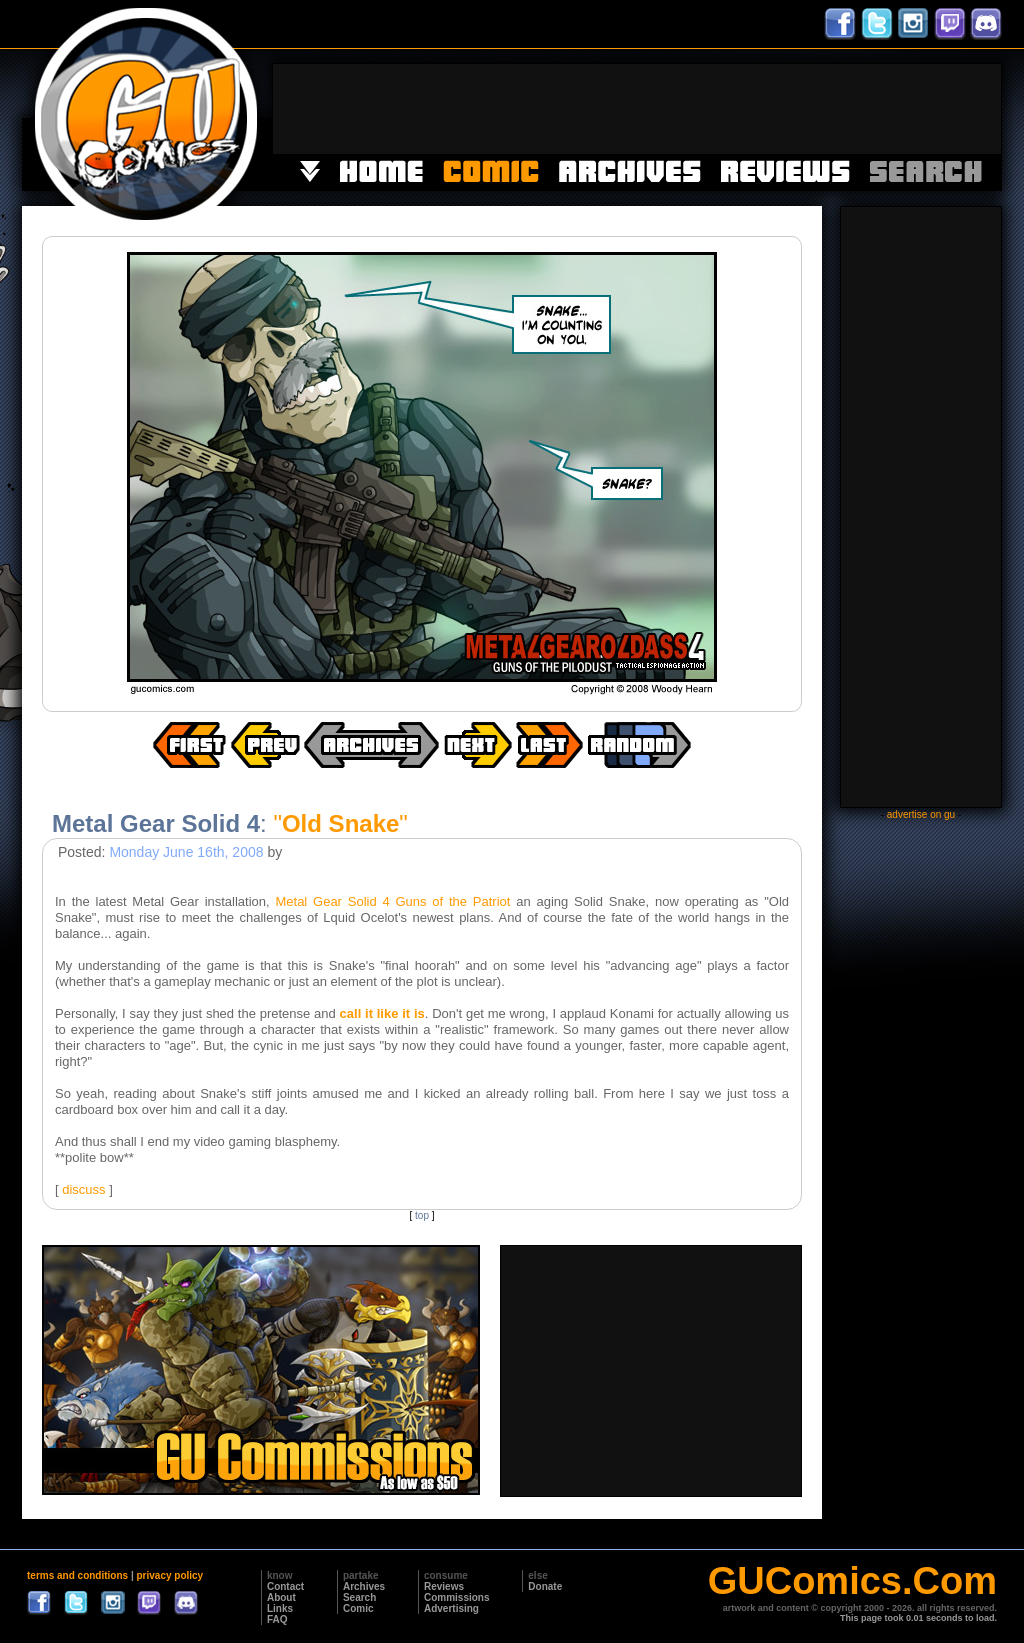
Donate (545, 1586)
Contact (285, 1586)
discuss (83, 1189)
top (422, 1215)
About (281, 1597)
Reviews (444, 1586)
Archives (364, 1586)
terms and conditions (77, 1575)
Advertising (451, 1608)
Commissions (457, 1597)
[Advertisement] (637, 109)
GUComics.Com (852, 1581)
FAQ (277, 1619)
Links (280, 1608)
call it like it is (382, 1013)
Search (359, 1597)
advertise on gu (921, 814)
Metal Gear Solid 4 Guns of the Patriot (392, 901)
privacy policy (169, 1575)
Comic (358, 1608)
